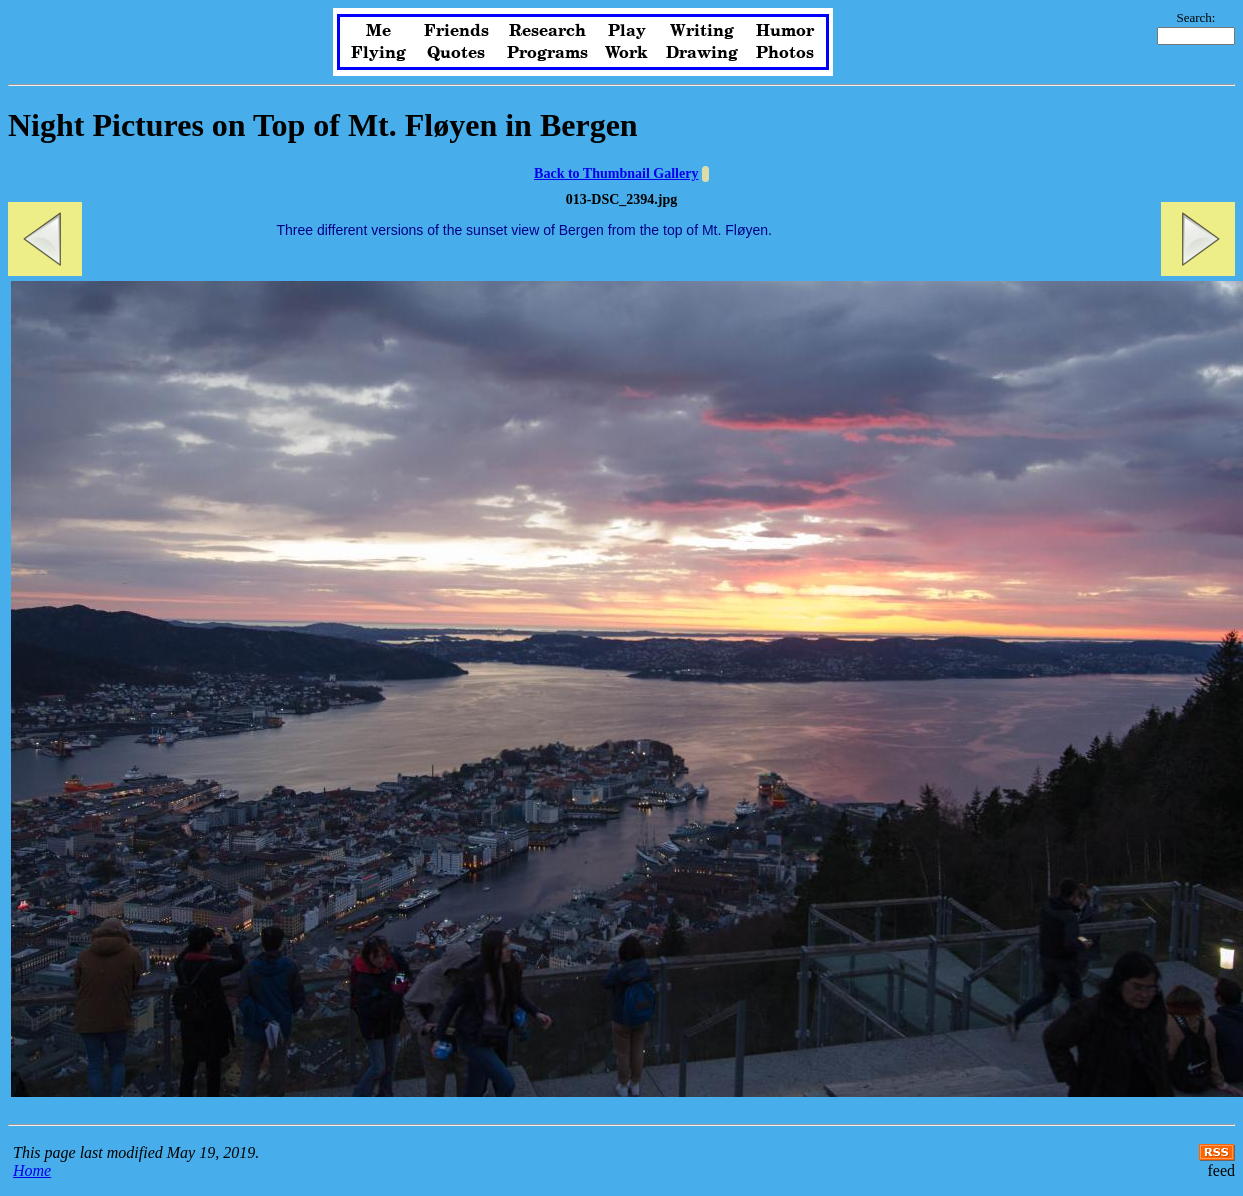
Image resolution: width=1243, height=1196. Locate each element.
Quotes (456, 53)
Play (627, 31)
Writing (702, 31)
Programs (547, 53)
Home (32, 1170)
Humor (785, 31)
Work (626, 53)
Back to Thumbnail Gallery (616, 173)
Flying (378, 53)
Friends (456, 31)
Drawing (702, 53)
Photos (785, 53)
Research (547, 31)
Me (378, 31)
